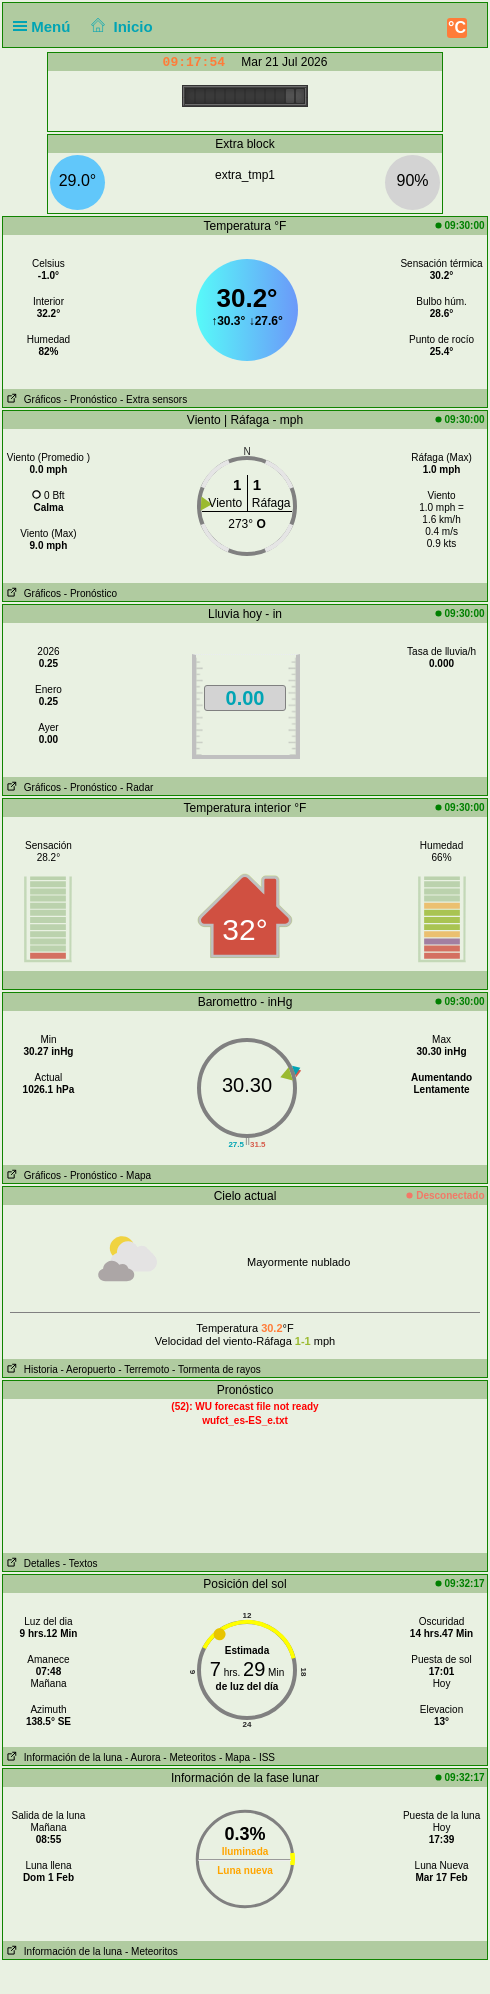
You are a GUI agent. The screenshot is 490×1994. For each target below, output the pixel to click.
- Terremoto (143, 1369)
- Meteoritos (189, 1757)
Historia (30, 1369)
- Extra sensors (153, 399)
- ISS (264, 1757)
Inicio (120, 26)
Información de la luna (62, 1757)
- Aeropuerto (87, 1369)
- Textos (80, 1563)
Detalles (31, 1563)
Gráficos (32, 399)
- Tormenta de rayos (216, 1369)
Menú (46, 26)
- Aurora (143, 1757)
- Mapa (135, 1175)
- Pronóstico (90, 399)
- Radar (136, 787)
